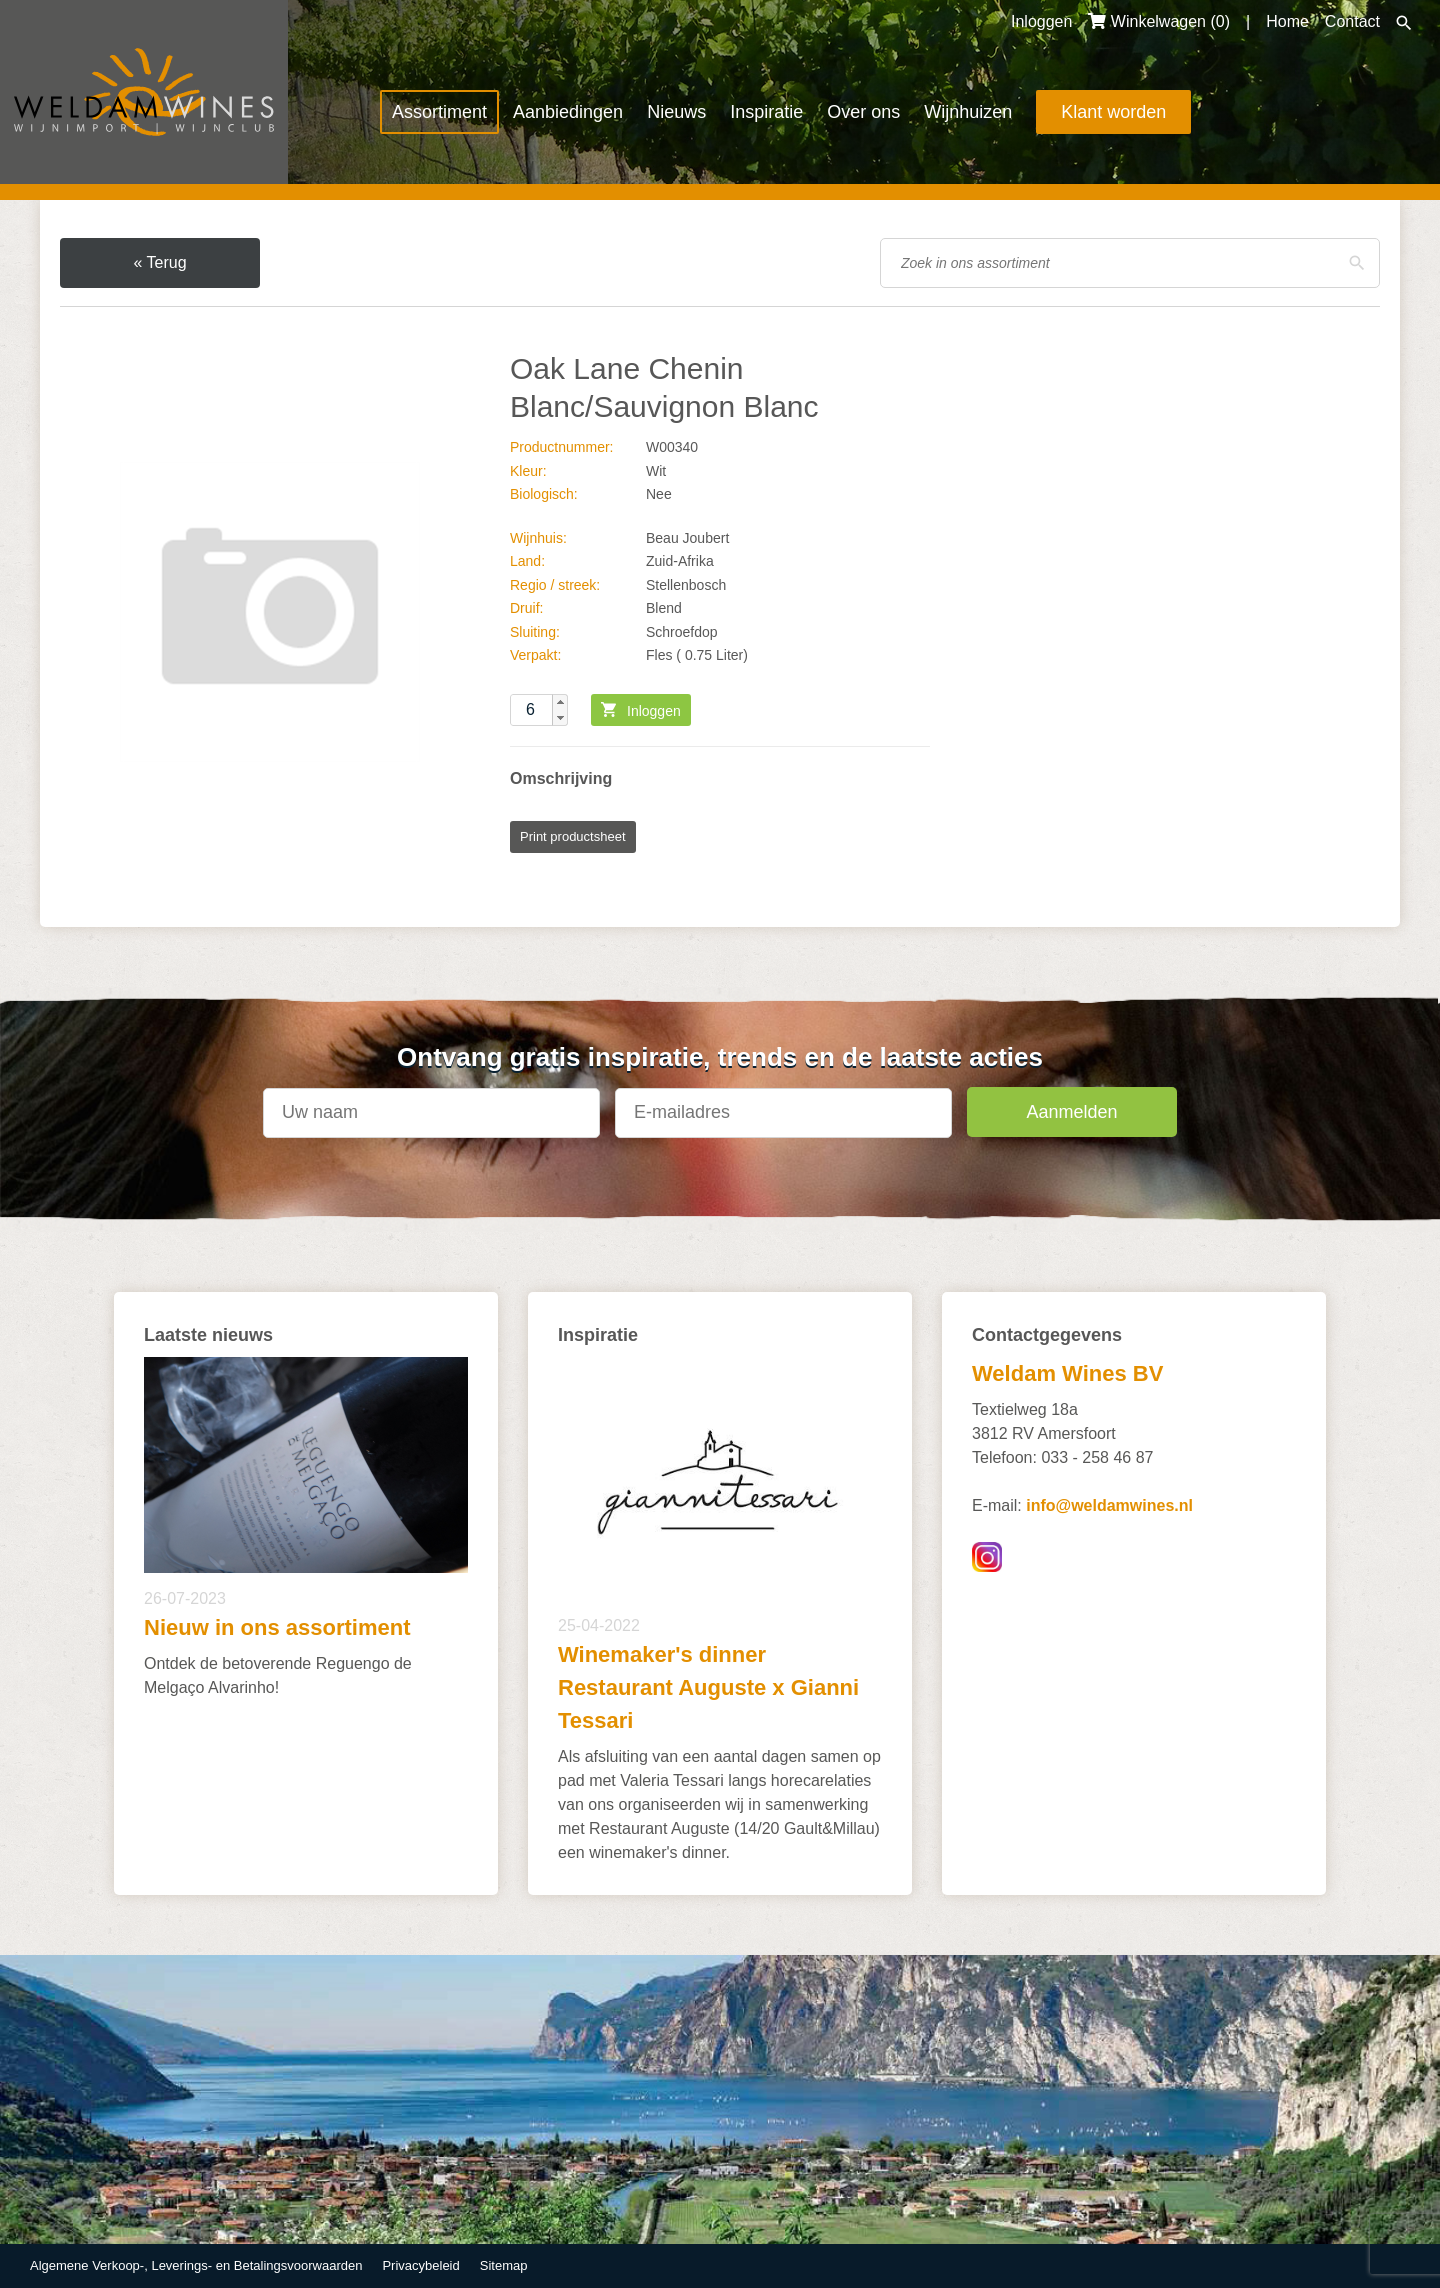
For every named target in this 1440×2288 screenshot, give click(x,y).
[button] (560, 702)
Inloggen (1041, 21)
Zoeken (1404, 23)
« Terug (159, 262)
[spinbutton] (539, 710)
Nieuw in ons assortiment (277, 1627)
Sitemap (504, 2265)
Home (1287, 21)
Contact (1352, 21)
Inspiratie (766, 112)
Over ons (863, 112)
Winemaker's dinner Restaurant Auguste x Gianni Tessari (708, 1687)
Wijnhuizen (968, 112)
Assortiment (439, 112)
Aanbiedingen (568, 112)
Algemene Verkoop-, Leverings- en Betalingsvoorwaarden (196, 2265)
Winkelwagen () (1159, 21)
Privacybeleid (420, 2265)
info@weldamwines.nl (1109, 1505)
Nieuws (676, 112)
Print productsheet (573, 836)
